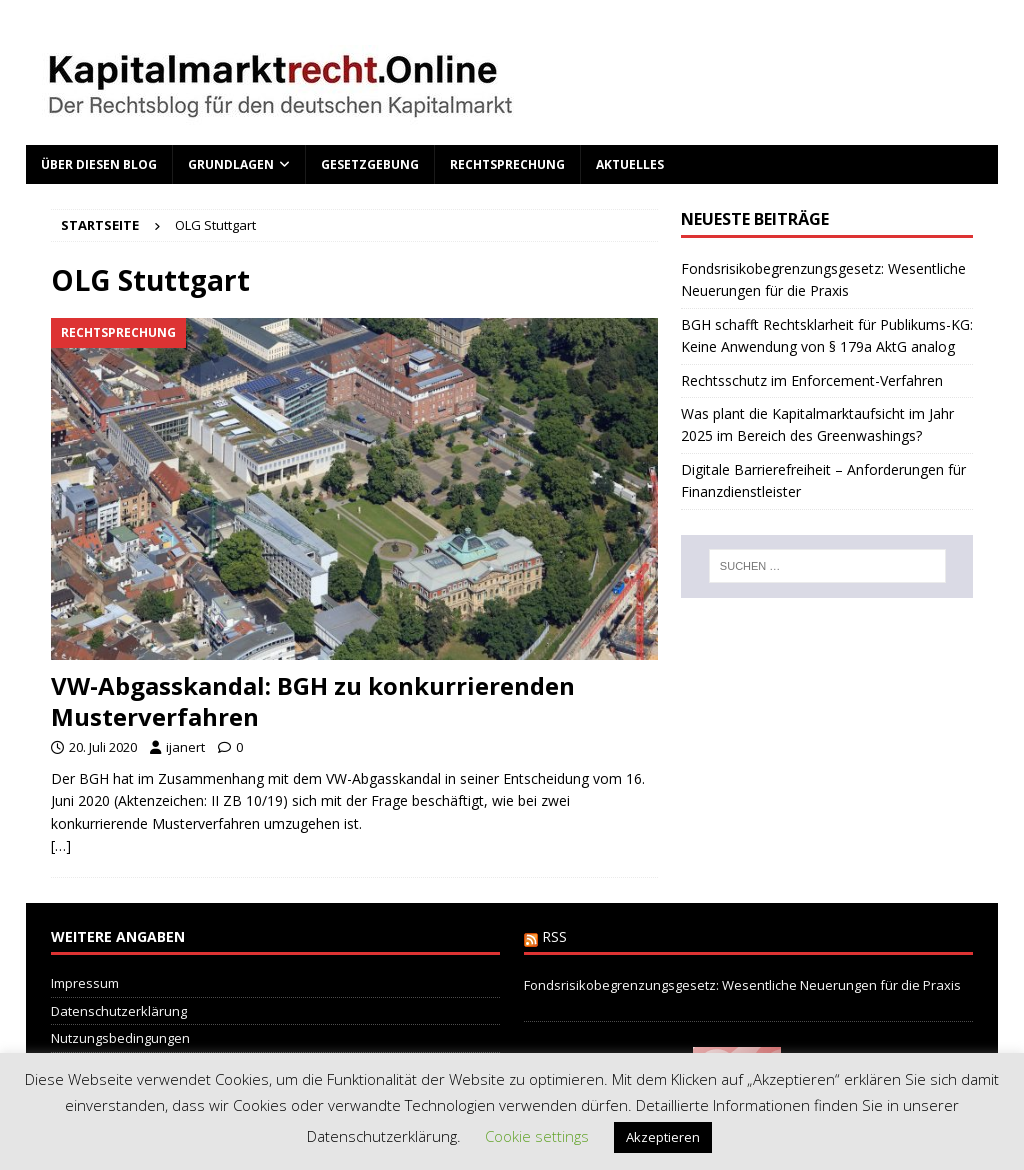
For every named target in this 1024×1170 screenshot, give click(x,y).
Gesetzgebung (370, 164)
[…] (61, 845)
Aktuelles (630, 164)
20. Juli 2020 (103, 747)
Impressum (85, 983)
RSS (554, 936)
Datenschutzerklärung (119, 1011)
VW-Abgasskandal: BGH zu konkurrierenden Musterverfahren (313, 701)
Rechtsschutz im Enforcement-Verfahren (812, 380)
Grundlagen (231, 164)
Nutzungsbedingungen (120, 1038)
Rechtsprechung (507, 164)
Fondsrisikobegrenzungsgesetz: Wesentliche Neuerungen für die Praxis (742, 985)
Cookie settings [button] (537, 1136)
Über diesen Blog (99, 164)
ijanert (185, 747)
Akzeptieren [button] (663, 1137)
